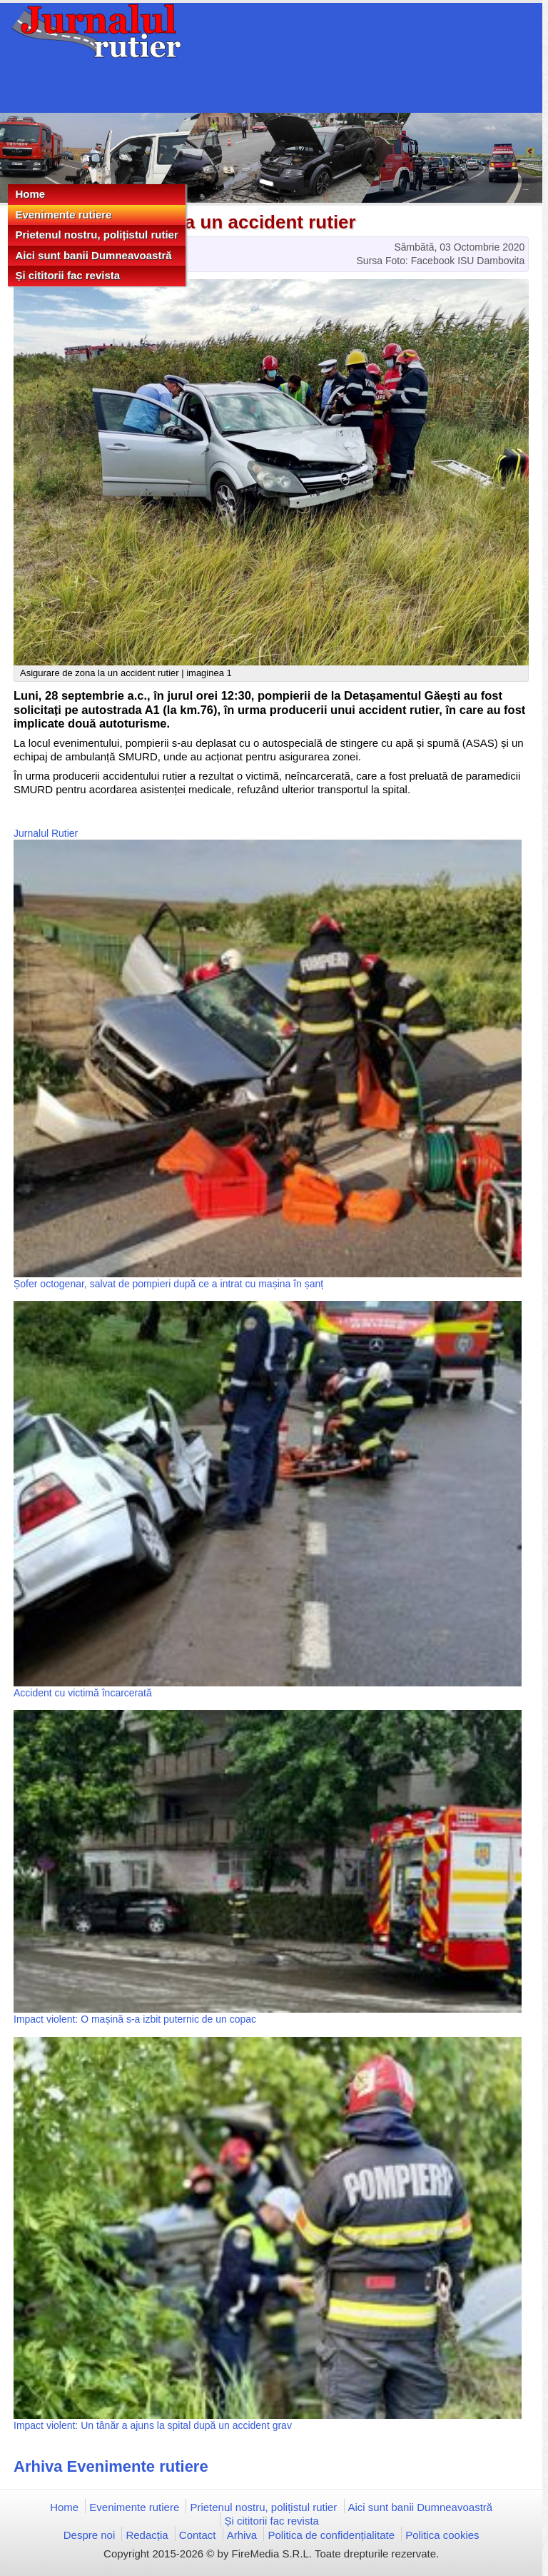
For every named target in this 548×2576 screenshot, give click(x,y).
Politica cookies (442, 2535)
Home (30, 194)
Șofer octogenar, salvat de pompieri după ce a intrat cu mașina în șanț (168, 1283)
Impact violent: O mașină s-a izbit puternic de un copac (135, 2019)
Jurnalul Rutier (46, 833)
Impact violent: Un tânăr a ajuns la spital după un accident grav (153, 2425)
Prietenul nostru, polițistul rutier (96, 234)
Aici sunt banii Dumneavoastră (93, 255)
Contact (197, 2535)
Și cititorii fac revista (67, 275)
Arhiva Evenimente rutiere (111, 2466)
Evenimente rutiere (63, 214)
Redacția (147, 2535)
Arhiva (242, 2535)
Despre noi (90, 2535)
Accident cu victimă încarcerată (83, 1693)
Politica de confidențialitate (331, 2535)
